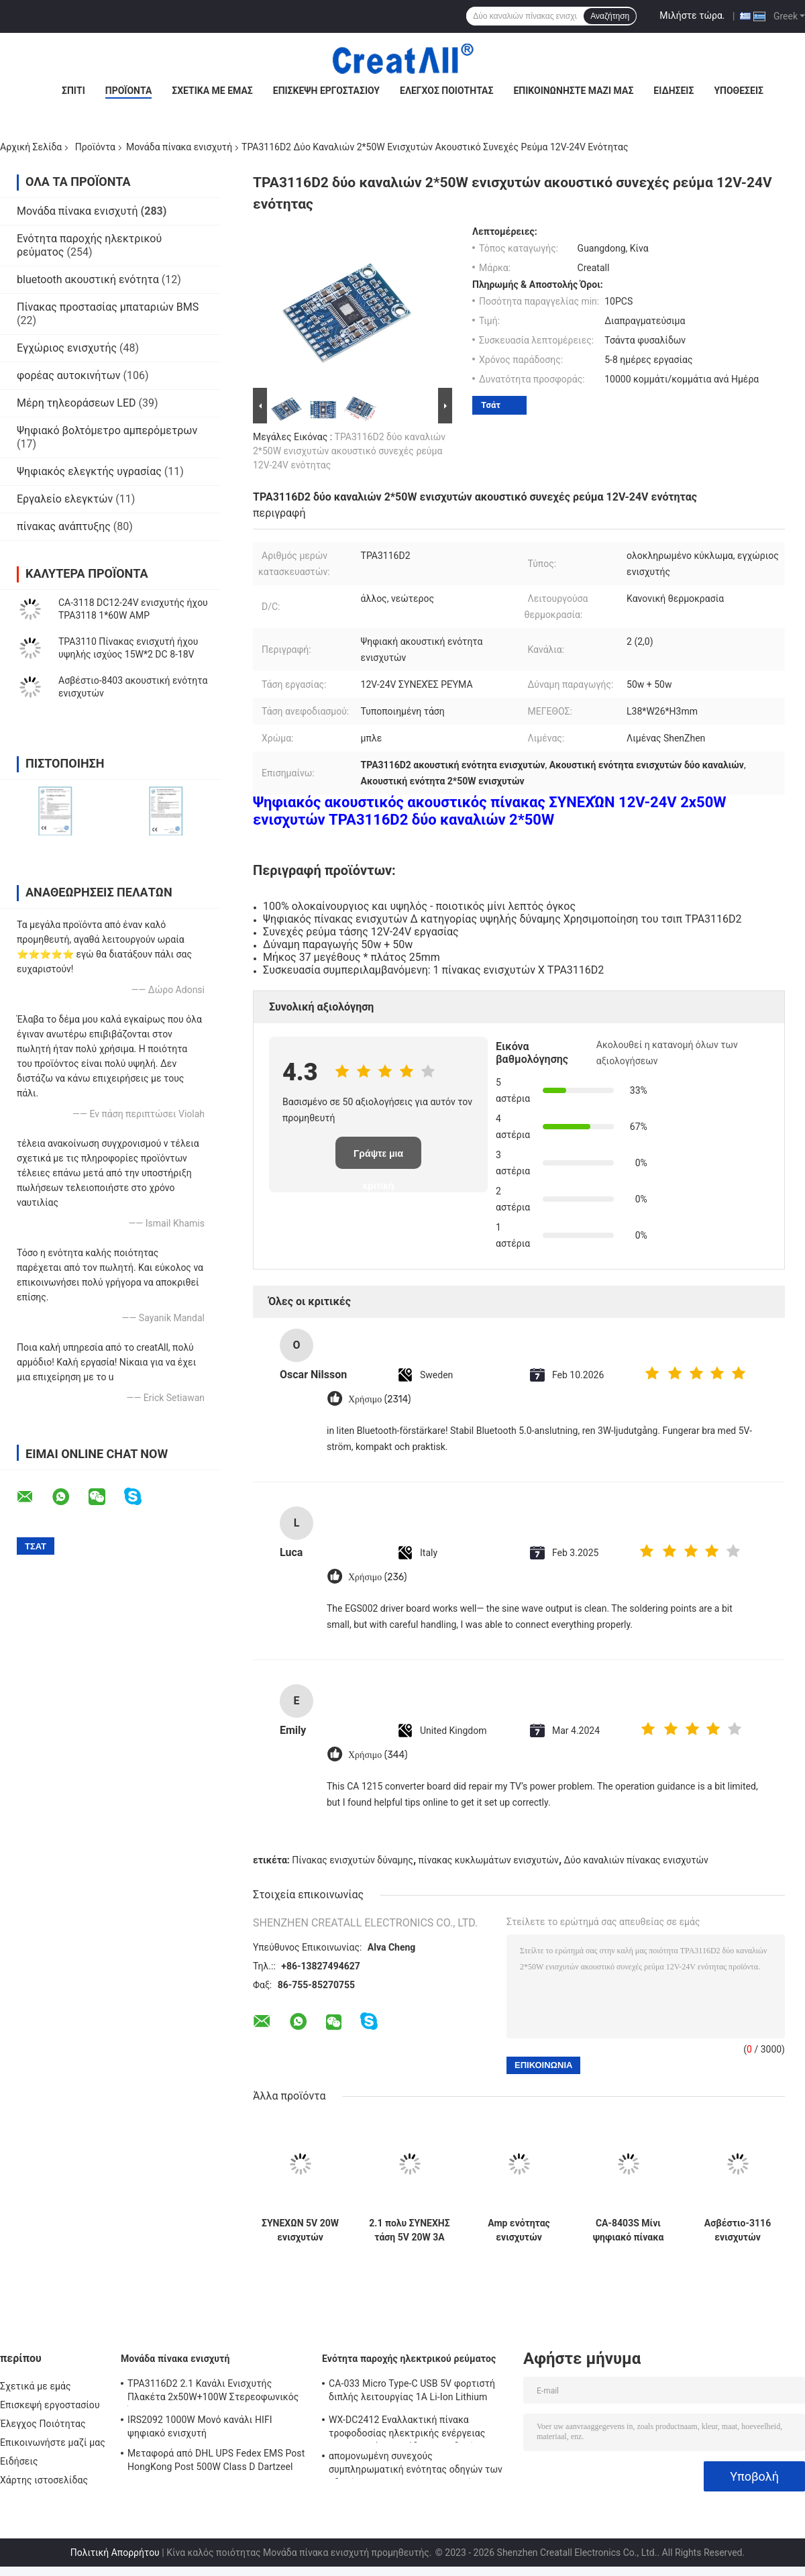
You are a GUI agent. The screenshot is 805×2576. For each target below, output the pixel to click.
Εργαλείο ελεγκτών (65, 499)
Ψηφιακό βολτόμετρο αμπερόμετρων (107, 430)
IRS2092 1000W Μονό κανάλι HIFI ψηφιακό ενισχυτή (199, 2426)
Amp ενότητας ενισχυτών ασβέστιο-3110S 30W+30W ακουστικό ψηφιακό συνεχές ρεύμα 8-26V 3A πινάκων (519, 2230)
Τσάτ (490, 405)
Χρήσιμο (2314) (379, 1399)
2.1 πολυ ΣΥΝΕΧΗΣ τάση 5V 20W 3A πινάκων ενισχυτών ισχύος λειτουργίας (409, 2230)
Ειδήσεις (673, 90)
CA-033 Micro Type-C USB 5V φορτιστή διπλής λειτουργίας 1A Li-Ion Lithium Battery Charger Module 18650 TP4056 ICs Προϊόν (419, 2392)
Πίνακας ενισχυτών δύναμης (352, 1860)
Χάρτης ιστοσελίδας (44, 2480)
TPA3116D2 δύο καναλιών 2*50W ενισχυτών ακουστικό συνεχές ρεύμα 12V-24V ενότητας (349, 450)
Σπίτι (73, 90)
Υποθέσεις (738, 90)
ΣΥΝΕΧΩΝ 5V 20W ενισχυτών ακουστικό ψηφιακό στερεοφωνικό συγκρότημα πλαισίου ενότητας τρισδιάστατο (300, 2230)
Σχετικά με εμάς (212, 90)
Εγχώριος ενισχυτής (67, 348)
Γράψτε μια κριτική (378, 1158)
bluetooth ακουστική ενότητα (88, 279)
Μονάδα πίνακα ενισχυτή (179, 147)
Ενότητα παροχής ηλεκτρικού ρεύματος (409, 2358)
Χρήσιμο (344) (378, 1755)
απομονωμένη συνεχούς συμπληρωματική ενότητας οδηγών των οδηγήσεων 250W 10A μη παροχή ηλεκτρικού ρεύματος (415, 2465)
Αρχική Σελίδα (31, 147)
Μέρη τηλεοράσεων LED (76, 403)
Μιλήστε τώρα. (691, 15)
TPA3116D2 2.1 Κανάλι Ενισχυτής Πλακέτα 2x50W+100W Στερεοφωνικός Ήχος (213, 2392)
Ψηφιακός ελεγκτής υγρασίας (89, 471)
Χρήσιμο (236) (377, 1577)
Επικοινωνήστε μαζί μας (573, 90)
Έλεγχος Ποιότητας (446, 90)
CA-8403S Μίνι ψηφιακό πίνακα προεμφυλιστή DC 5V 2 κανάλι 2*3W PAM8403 (628, 2230)
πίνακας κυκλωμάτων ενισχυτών (489, 1860)
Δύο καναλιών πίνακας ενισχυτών (636, 1860)
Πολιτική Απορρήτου (115, 2552)
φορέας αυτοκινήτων (69, 375)
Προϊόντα (128, 90)
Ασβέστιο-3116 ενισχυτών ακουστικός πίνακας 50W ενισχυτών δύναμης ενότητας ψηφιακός (737, 2230)
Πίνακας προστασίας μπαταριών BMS (108, 307)
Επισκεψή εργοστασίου (326, 90)
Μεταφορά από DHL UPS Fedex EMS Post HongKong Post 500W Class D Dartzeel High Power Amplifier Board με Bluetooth (216, 2462)
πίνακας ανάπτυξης (64, 526)
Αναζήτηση (609, 16)
